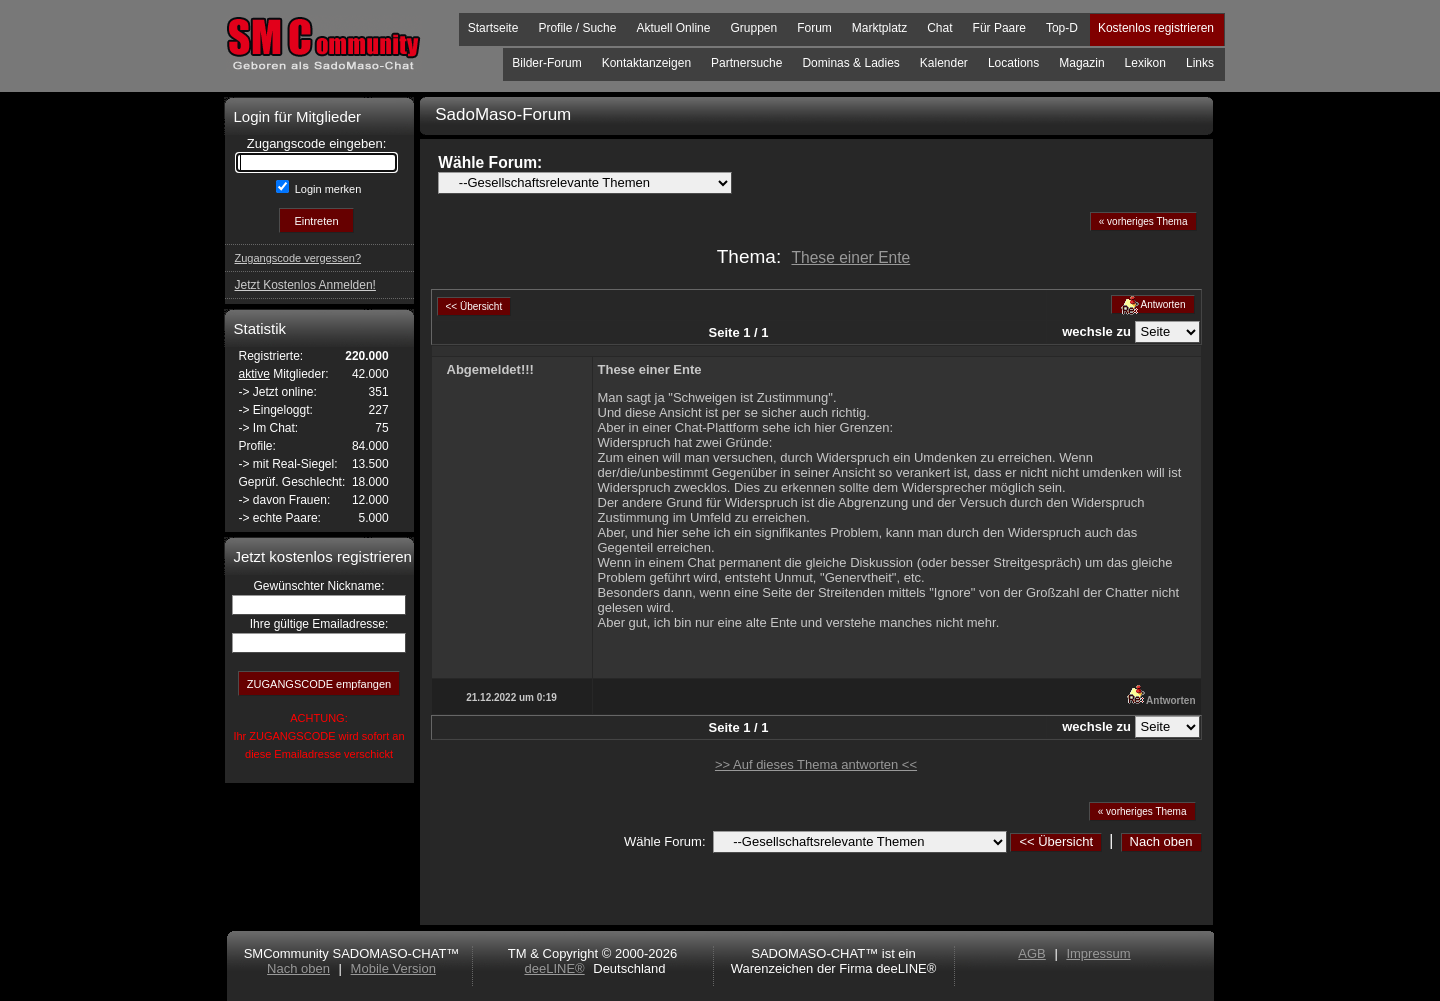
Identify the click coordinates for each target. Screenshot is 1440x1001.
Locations (1013, 63)
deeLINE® (554, 968)
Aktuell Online (673, 28)
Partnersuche (746, 63)
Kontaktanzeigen (646, 63)
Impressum (1098, 953)
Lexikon (1145, 63)
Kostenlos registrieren (1156, 28)
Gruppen (753, 28)
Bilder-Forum (546, 63)
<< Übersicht (1056, 841)
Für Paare (999, 28)
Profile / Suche (577, 28)
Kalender (944, 63)
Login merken (327, 189)
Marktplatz (879, 28)
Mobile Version (393, 968)
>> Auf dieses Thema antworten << (816, 764)
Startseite (493, 28)
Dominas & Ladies (850, 63)
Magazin (1081, 63)
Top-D (1062, 28)
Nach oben (1161, 841)
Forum (814, 28)
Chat (939, 28)
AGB (1031, 953)
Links (1200, 63)
